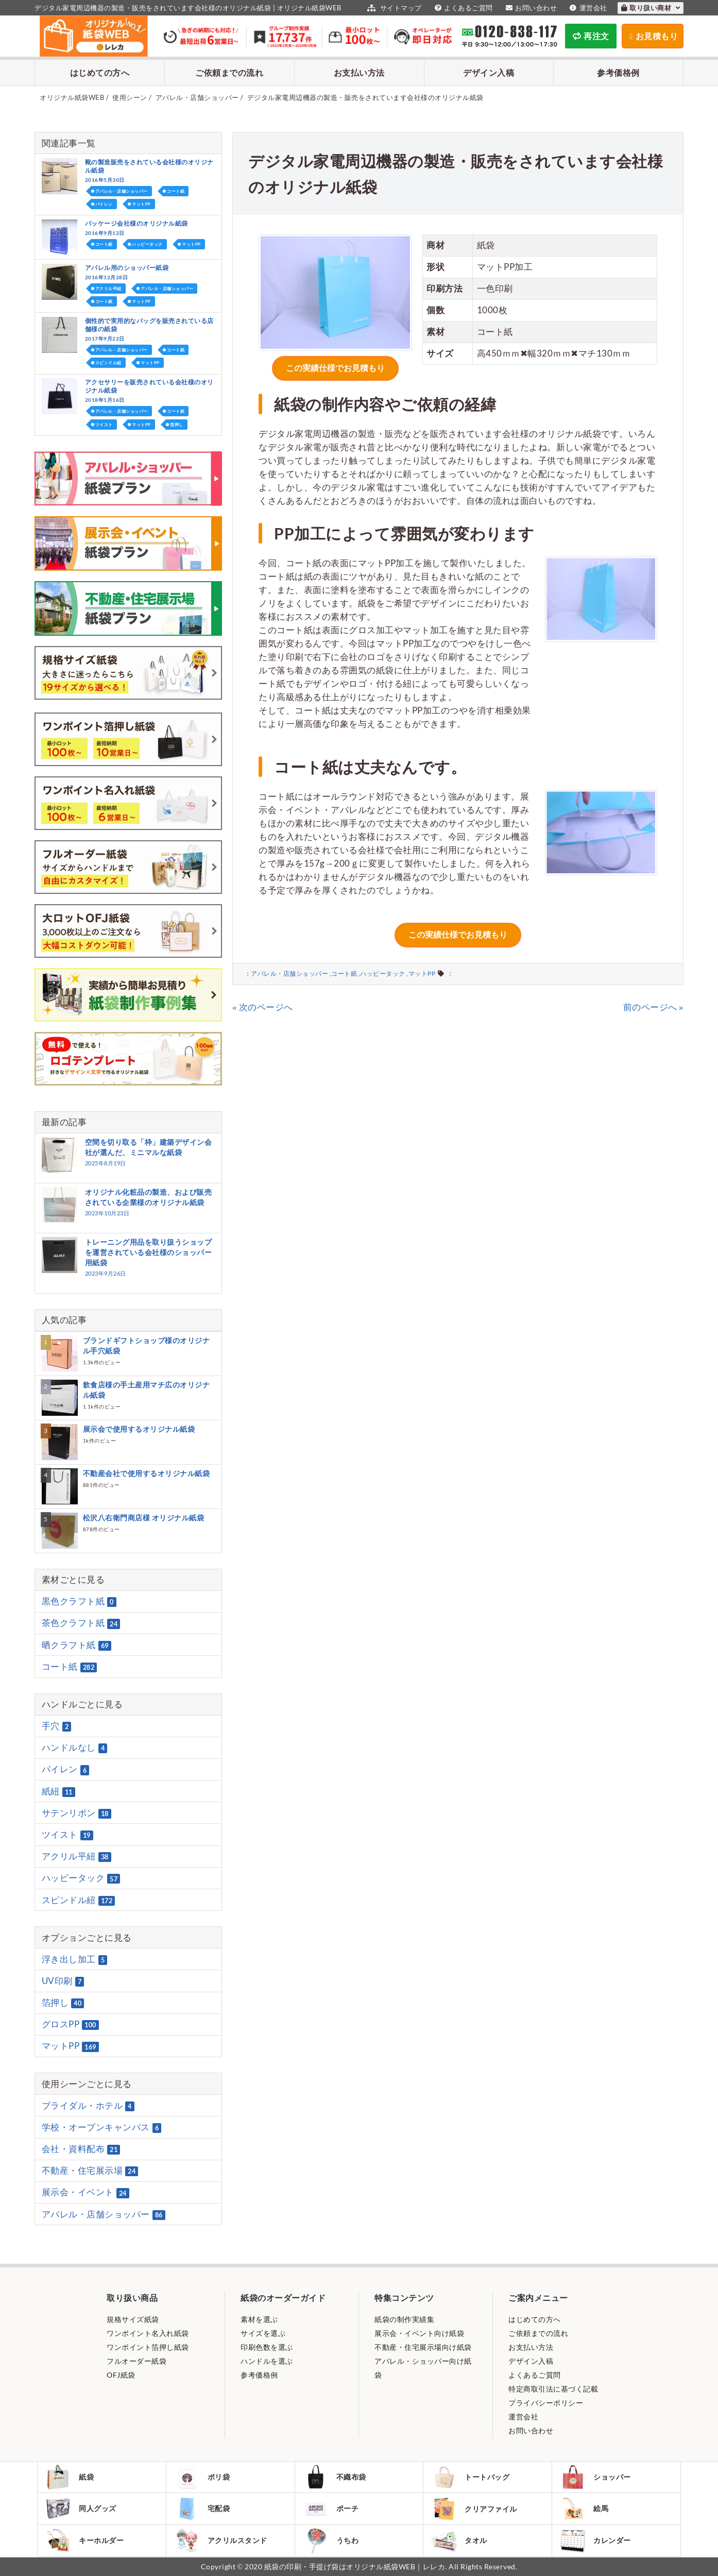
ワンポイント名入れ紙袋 (148, 2333)
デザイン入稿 (488, 72)
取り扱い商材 (651, 8)
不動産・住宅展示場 (90, 2170)
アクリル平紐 (108, 288)
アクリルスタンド (220, 2540)
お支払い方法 (359, 72)
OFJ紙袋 (121, 2374)
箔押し (176, 424)
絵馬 (584, 2508)
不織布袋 (334, 2477)
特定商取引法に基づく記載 (553, 2388)
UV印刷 (63, 1981)
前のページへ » (653, 1007)
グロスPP (70, 2024)
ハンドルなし (75, 1747)
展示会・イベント (85, 2192)
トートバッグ (470, 2477)
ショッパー (595, 2477)
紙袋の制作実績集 (404, 2319)
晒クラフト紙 (76, 1645)
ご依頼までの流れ (229, 72)
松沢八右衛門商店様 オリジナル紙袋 (143, 1517)
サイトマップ (393, 8)
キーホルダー (84, 2540)
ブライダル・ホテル (88, 2105)
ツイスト (104, 424)
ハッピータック (382, 973)
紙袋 (69, 2477)
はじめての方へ (100, 72)
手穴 (57, 1726)
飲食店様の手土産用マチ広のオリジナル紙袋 (146, 1389)
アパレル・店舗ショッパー (289, 973)
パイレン (104, 204)
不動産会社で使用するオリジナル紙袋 (146, 1473)
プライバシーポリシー (545, 2402)
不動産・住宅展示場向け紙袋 (423, 2347)
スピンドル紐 (108, 362)
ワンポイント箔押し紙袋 (148, 2347)
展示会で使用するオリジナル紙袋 (139, 1429)
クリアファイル (474, 2509)
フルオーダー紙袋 (136, 2361)
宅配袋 (202, 2508)
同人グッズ (80, 2508)
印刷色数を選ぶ (267, 2347)
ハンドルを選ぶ (267, 2361)
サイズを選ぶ (263, 2333)
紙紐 (58, 1791)
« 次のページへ (262, 1007)
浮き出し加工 (75, 1959)
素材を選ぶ (259, 2319)
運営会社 (587, 8)
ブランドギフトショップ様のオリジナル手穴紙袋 (146, 1345)
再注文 (591, 36)
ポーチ (331, 2508)
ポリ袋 (202, 2477)
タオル (459, 2541)
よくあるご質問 (462, 8)
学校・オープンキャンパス (102, 2127)
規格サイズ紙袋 (133, 2319)
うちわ (331, 2541)
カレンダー (595, 2541)
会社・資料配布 (81, 2149)
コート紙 (344, 973)
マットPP (422, 973)
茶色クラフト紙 (81, 1623)
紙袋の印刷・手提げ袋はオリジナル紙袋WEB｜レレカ (355, 2566)
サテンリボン (76, 1813)
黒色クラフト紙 (79, 1601)
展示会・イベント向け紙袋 (419, 2333)
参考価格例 (618, 72)
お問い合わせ (530, 8)
